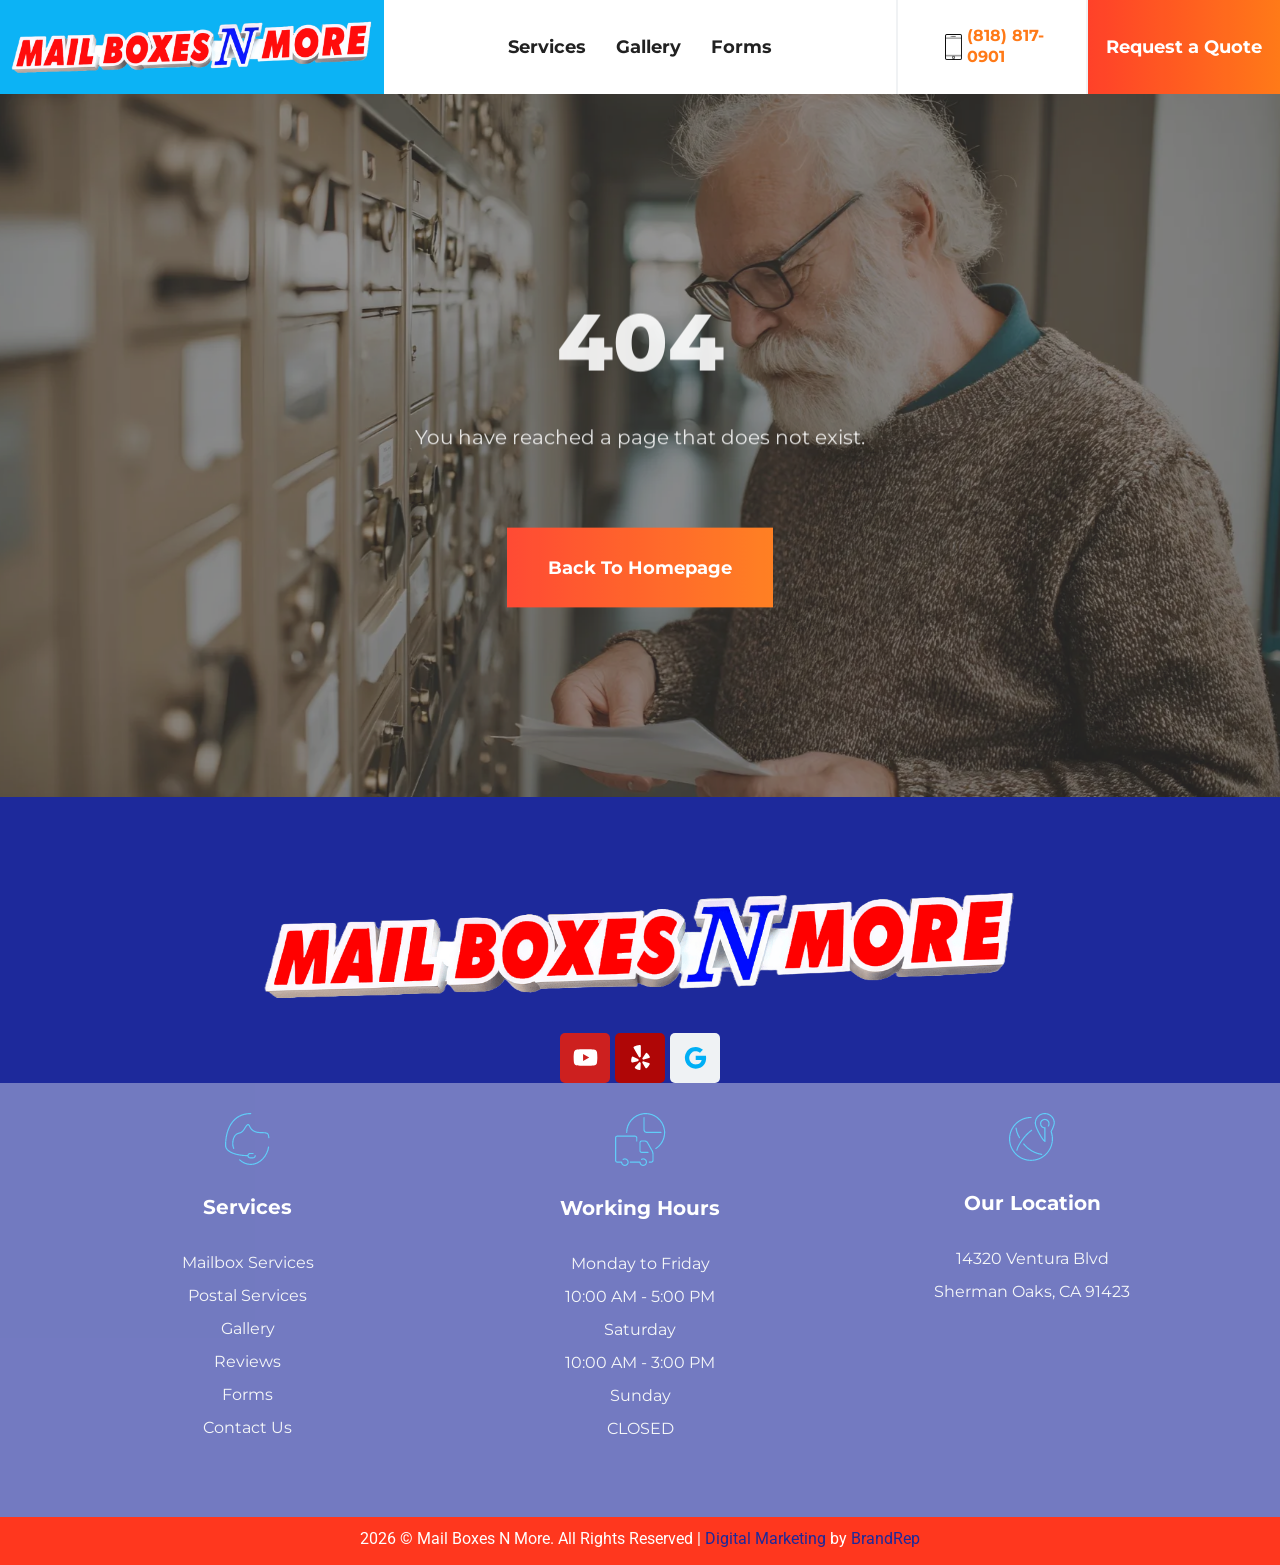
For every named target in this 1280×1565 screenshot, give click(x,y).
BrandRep (885, 1538)
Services (547, 47)
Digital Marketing (767, 1538)
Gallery (648, 47)
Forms (741, 47)
